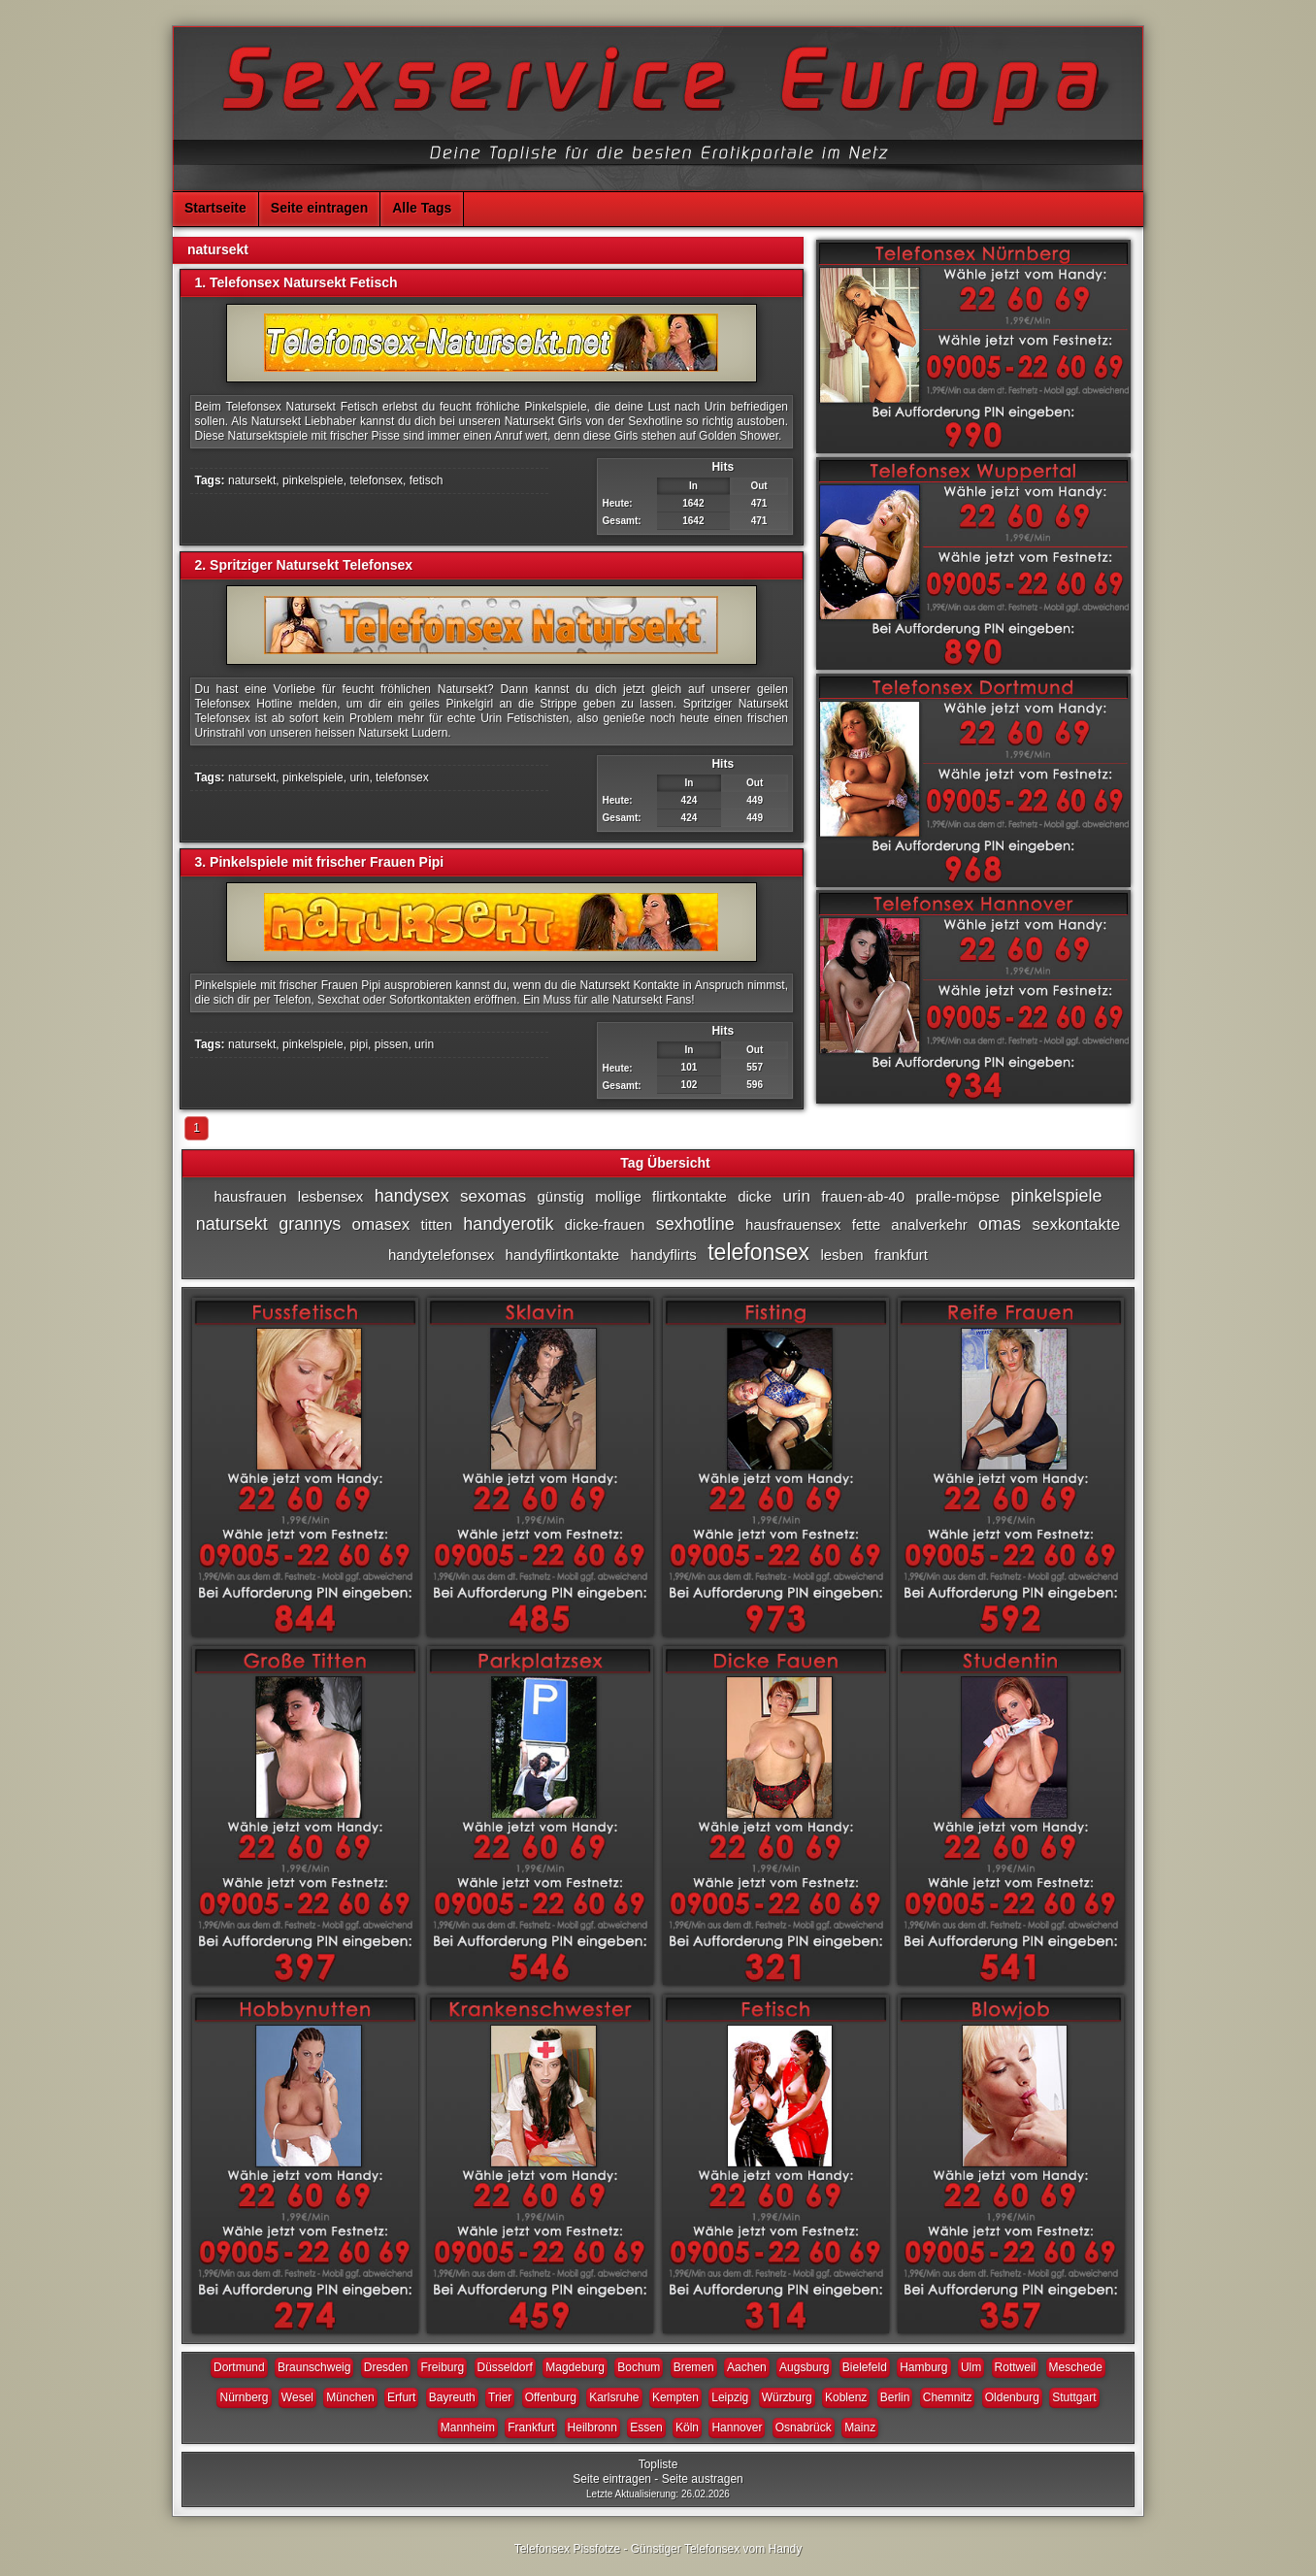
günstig (560, 1196)
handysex (412, 1195)
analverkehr (929, 1224)
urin (359, 777)
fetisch (427, 480)
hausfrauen (250, 1196)
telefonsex (376, 480)
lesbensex (331, 1196)
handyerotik (508, 1224)
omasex (381, 1224)
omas (999, 1224)
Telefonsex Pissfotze (567, 2549)
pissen (392, 1044)
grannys (310, 1224)
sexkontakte (1076, 1224)
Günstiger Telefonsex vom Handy (717, 2549)
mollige (618, 1196)
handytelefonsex (441, 1254)
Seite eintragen (319, 207)
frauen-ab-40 (863, 1196)
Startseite (215, 207)
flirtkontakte (689, 1196)
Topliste (658, 2464)
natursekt (252, 480)
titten (436, 1224)
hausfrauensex (792, 1224)
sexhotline (695, 1224)
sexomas (493, 1196)
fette (866, 1224)
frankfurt (901, 1254)
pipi (358, 1044)
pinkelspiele (313, 480)
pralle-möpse (957, 1196)
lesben (841, 1254)
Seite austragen (702, 2479)
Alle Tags (421, 207)
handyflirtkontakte (563, 1254)
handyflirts (664, 1254)
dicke (755, 1196)
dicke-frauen (605, 1224)
